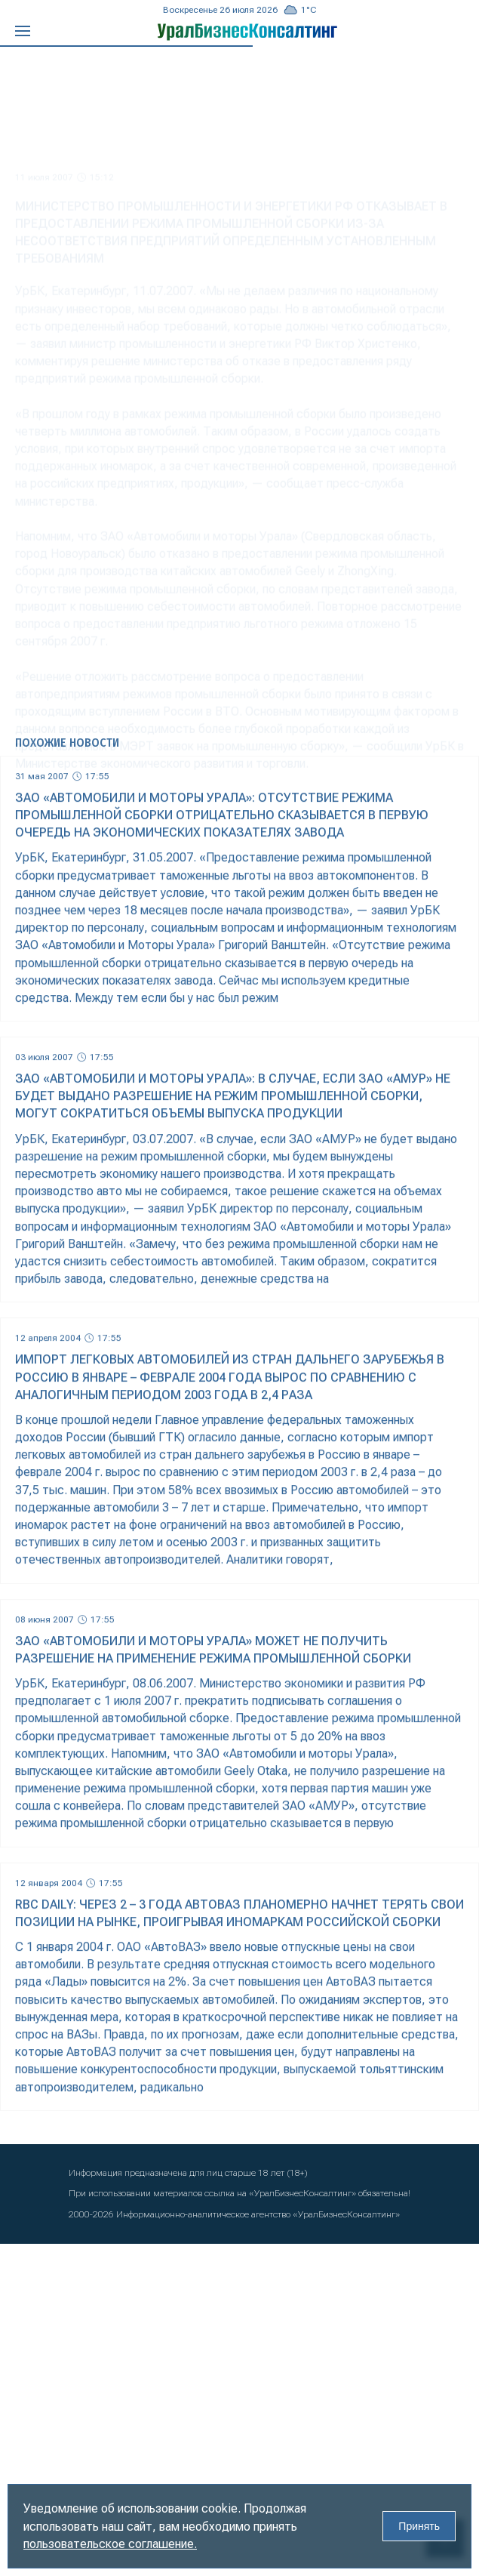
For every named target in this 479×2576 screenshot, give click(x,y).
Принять (419, 2526)
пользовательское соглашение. (110, 2544)
